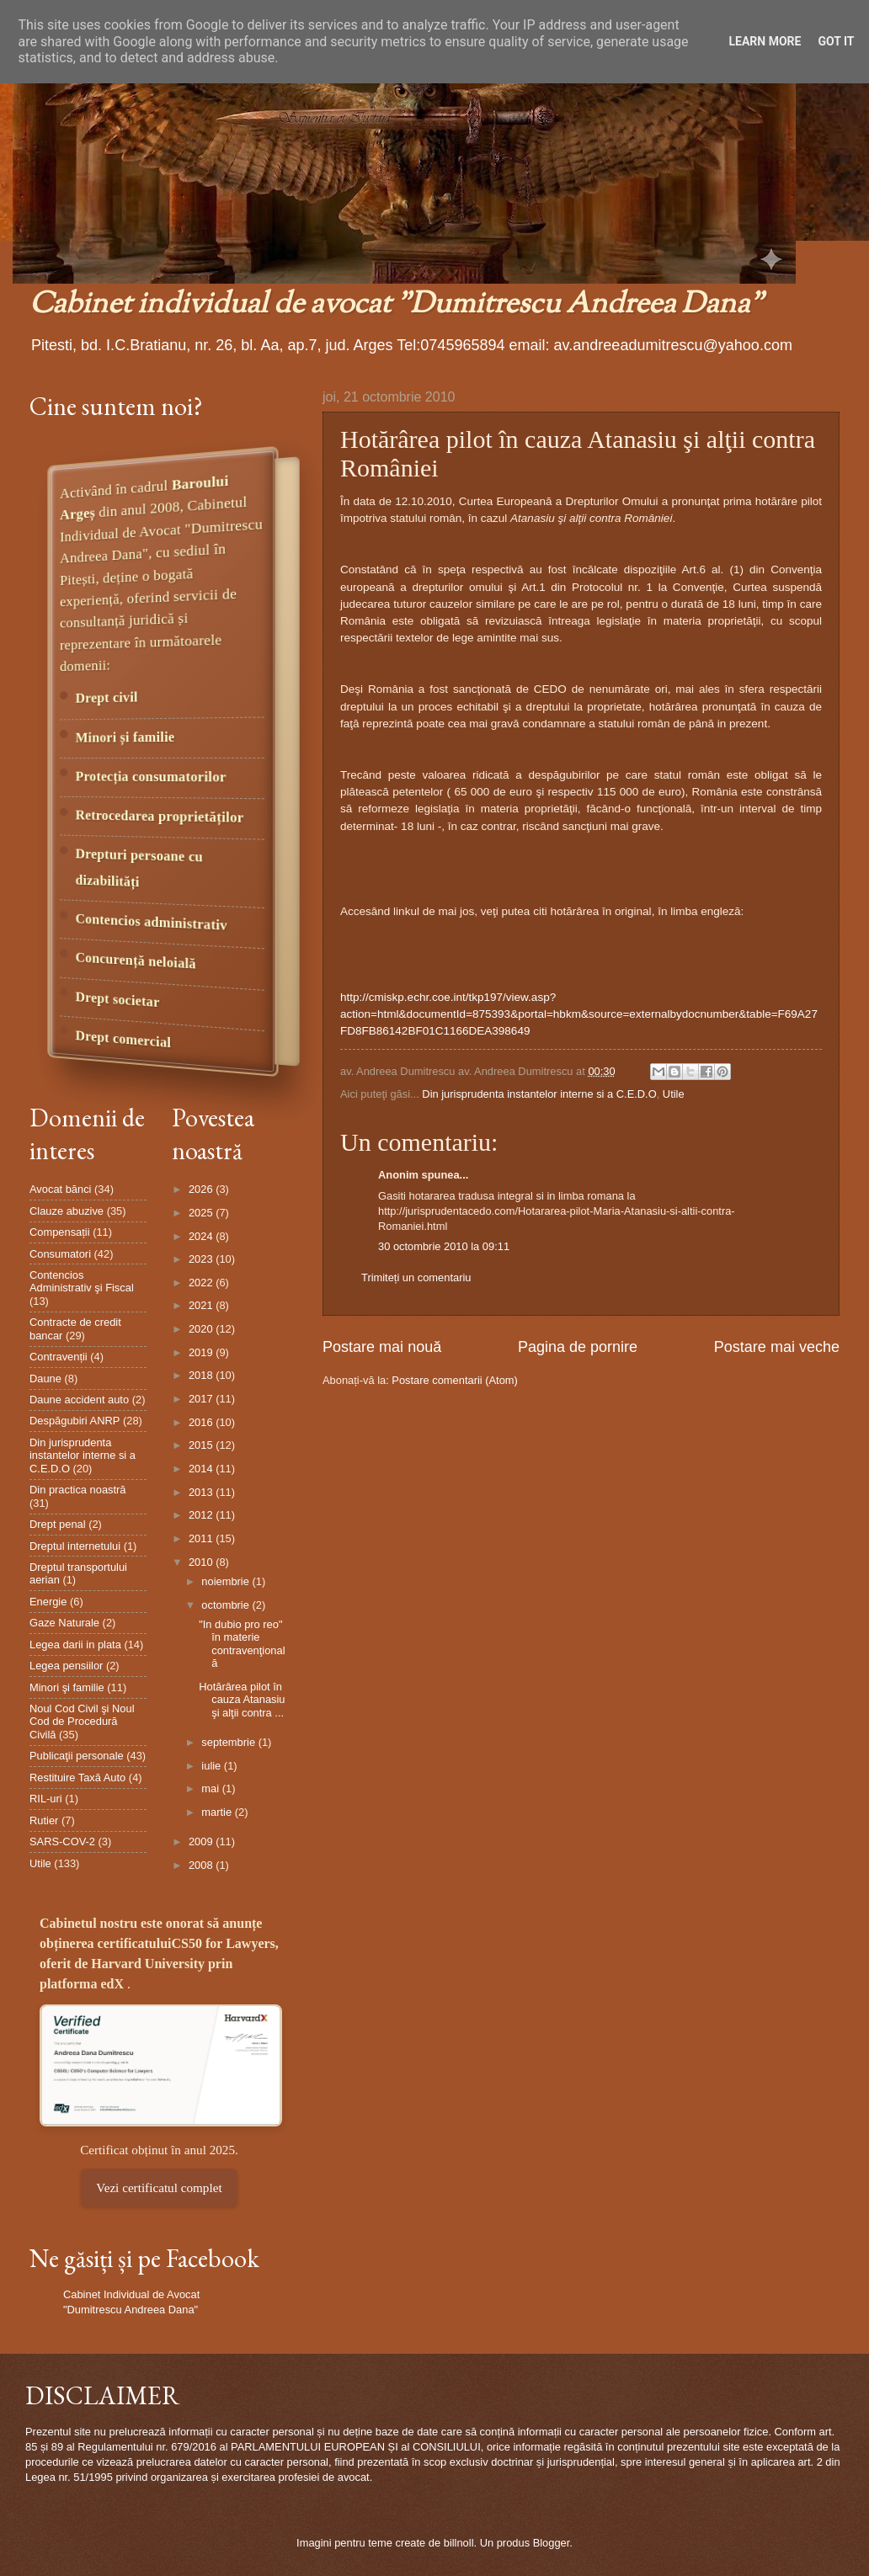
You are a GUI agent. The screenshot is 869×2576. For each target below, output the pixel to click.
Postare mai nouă (382, 1347)
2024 (202, 1236)
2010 (202, 1562)
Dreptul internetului (74, 1546)
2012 (202, 1515)
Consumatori (60, 1254)
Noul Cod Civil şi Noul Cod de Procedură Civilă (82, 1721)
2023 (202, 1259)
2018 (202, 1375)
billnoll (459, 2542)
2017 (202, 1398)
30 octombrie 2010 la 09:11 (443, 1246)
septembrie (229, 1742)
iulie (212, 1765)
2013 (202, 1492)
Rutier (43, 1820)
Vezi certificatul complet (158, 2187)
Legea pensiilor (66, 1665)
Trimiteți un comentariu (416, 1277)
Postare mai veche (777, 1347)
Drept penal (57, 1524)
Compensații (59, 1232)
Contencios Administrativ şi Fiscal (81, 1281)
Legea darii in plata (75, 1644)
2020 (202, 1329)
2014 (202, 1468)
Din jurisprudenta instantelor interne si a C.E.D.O (539, 1094)
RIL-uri (45, 1798)
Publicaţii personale (76, 1755)
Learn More (764, 41)
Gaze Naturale (64, 1622)
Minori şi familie (66, 1687)
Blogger (551, 2542)
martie (217, 1812)
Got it (836, 41)
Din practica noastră (77, 1489)
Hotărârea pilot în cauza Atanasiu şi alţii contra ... (242, 1699)
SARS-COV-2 (62, 1841)
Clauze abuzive (66, 1211)
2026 (202, 1189)
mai (211, 1788)
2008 (202, 1865)
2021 (202, 1305)
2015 (202, 1445)
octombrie (226, 1605)
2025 (202, 1212)
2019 (202, 1352)
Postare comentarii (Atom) (455, 1380)
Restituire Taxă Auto (77, 1777)
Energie (48, 1601)
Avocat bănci (60, 1189)
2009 (202, 1841)
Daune (45, 1378)
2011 (202, 1538)
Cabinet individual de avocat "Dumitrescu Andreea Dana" (396, 305)
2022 (202, 1282)
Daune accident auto (79, 1399)
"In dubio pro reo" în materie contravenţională (242, 1643)
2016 (202, 1422)
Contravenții (58, 1356)
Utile (674, 1094)
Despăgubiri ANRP (74, 1420)
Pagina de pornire (577, 1347)
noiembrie (226, 1581)
